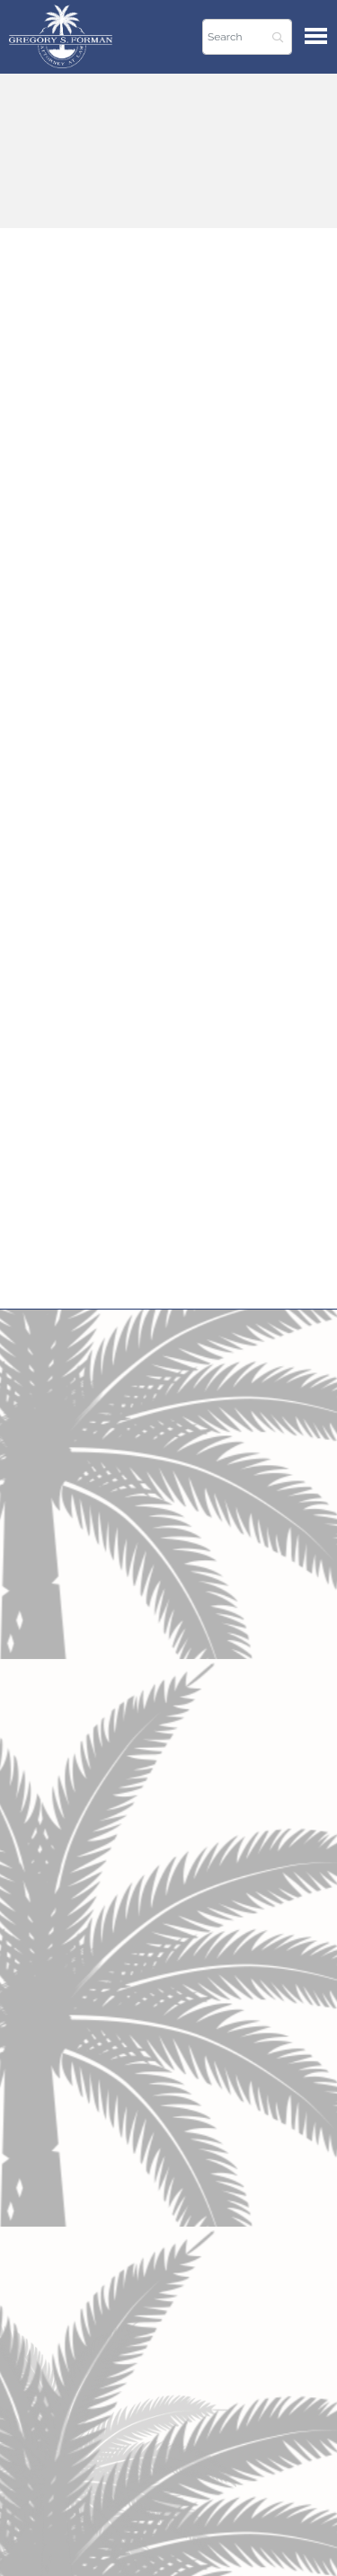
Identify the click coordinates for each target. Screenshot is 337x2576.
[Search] (247, 37)
